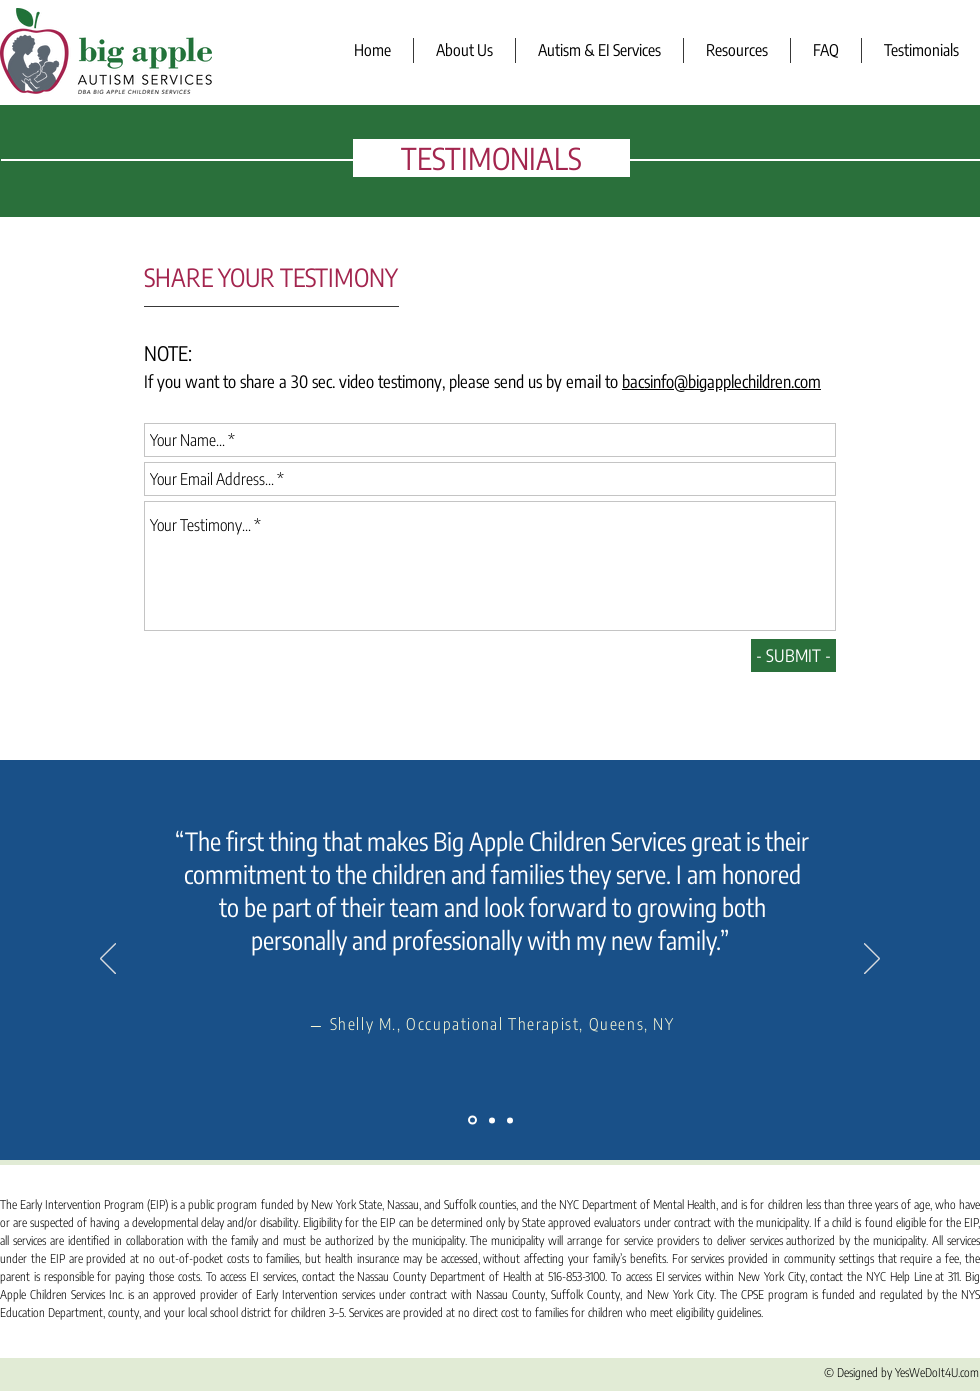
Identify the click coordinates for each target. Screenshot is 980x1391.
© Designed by (859, 1372)
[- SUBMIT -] (793, 655)
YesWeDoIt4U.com (937, 1372)
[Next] (872, 960)
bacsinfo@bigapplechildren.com (721, 381)
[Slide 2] (492, 1120)
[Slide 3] (510, 1120)
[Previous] (108, 960)
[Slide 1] (472, 1120)
